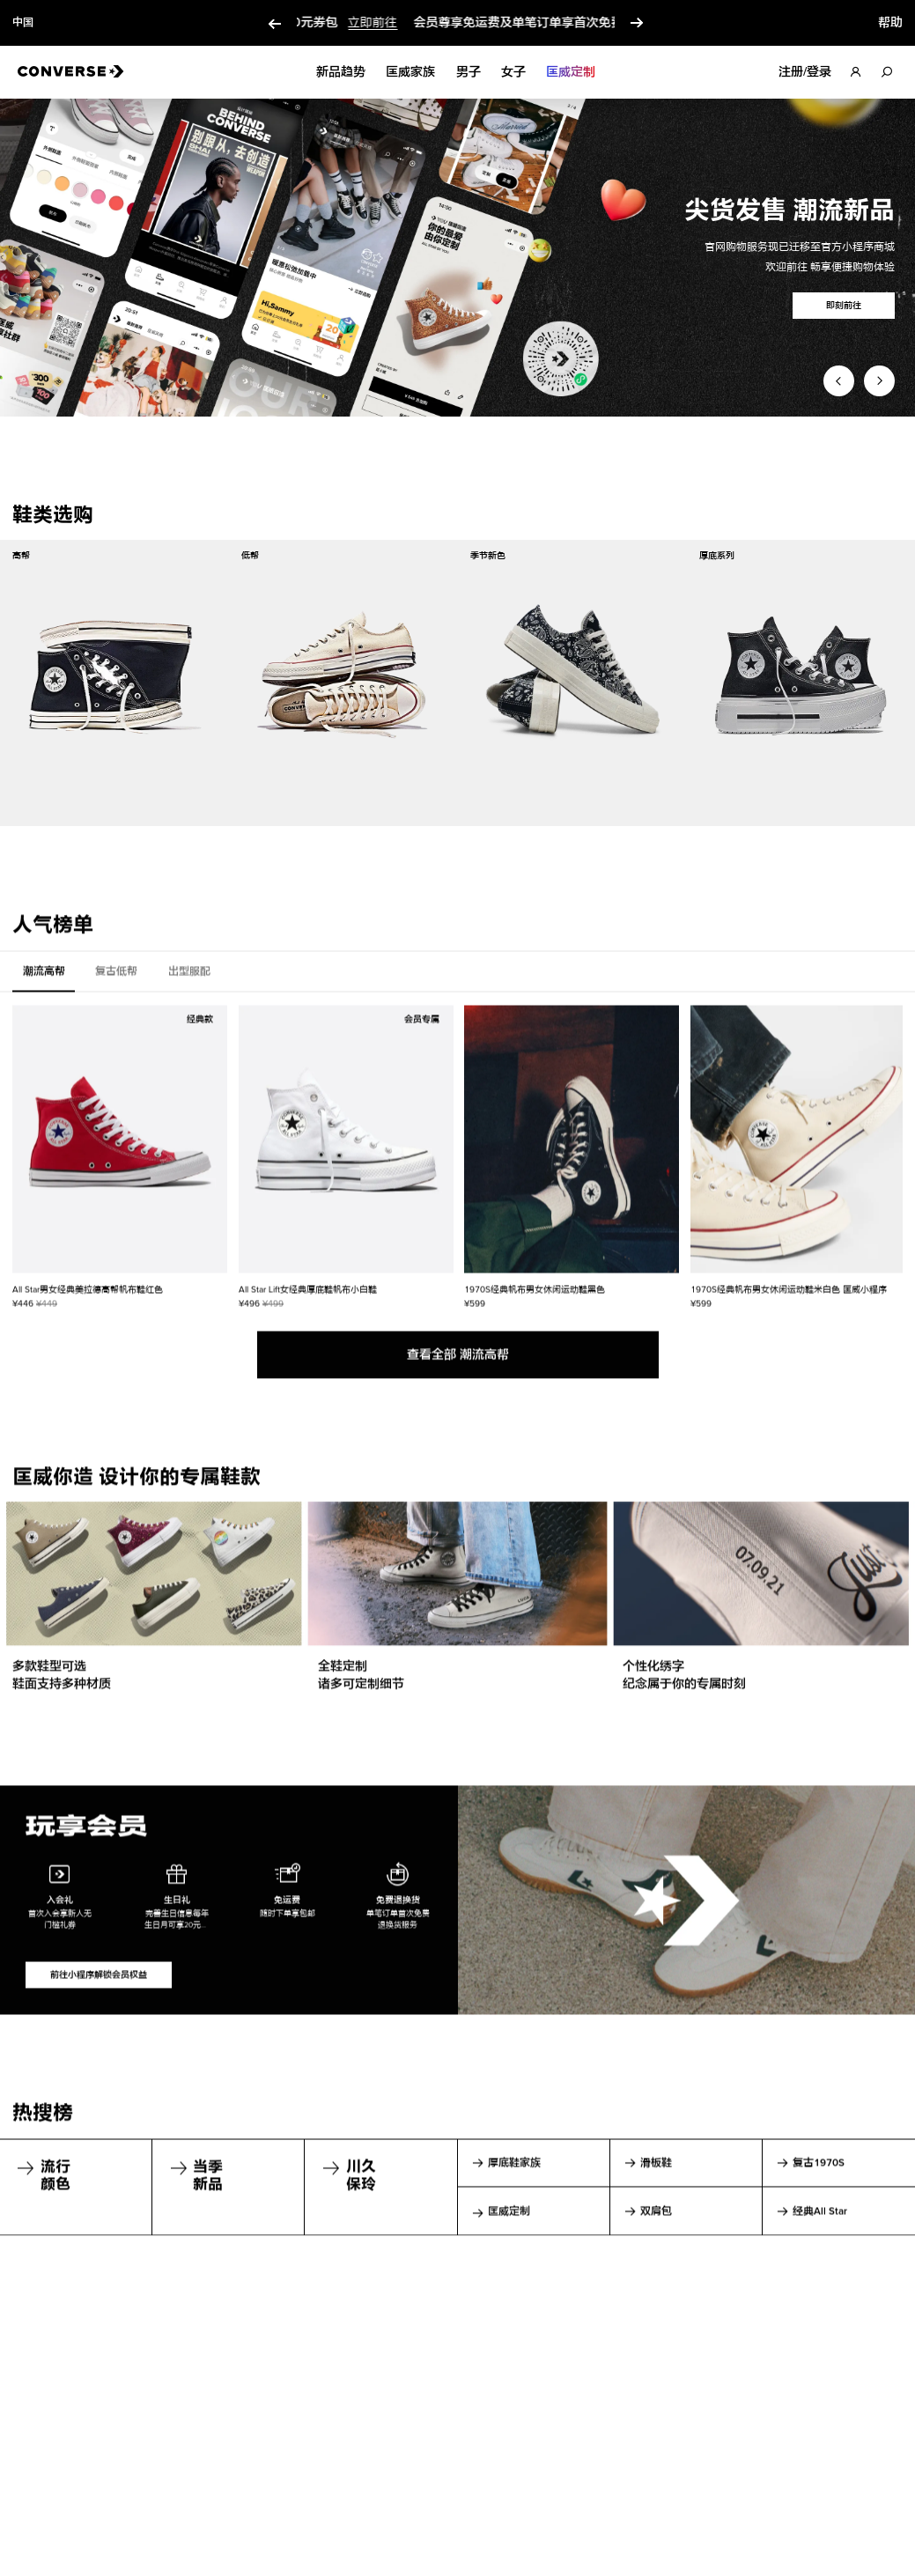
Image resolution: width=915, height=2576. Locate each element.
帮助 (890, 23)
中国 (22, 23)
